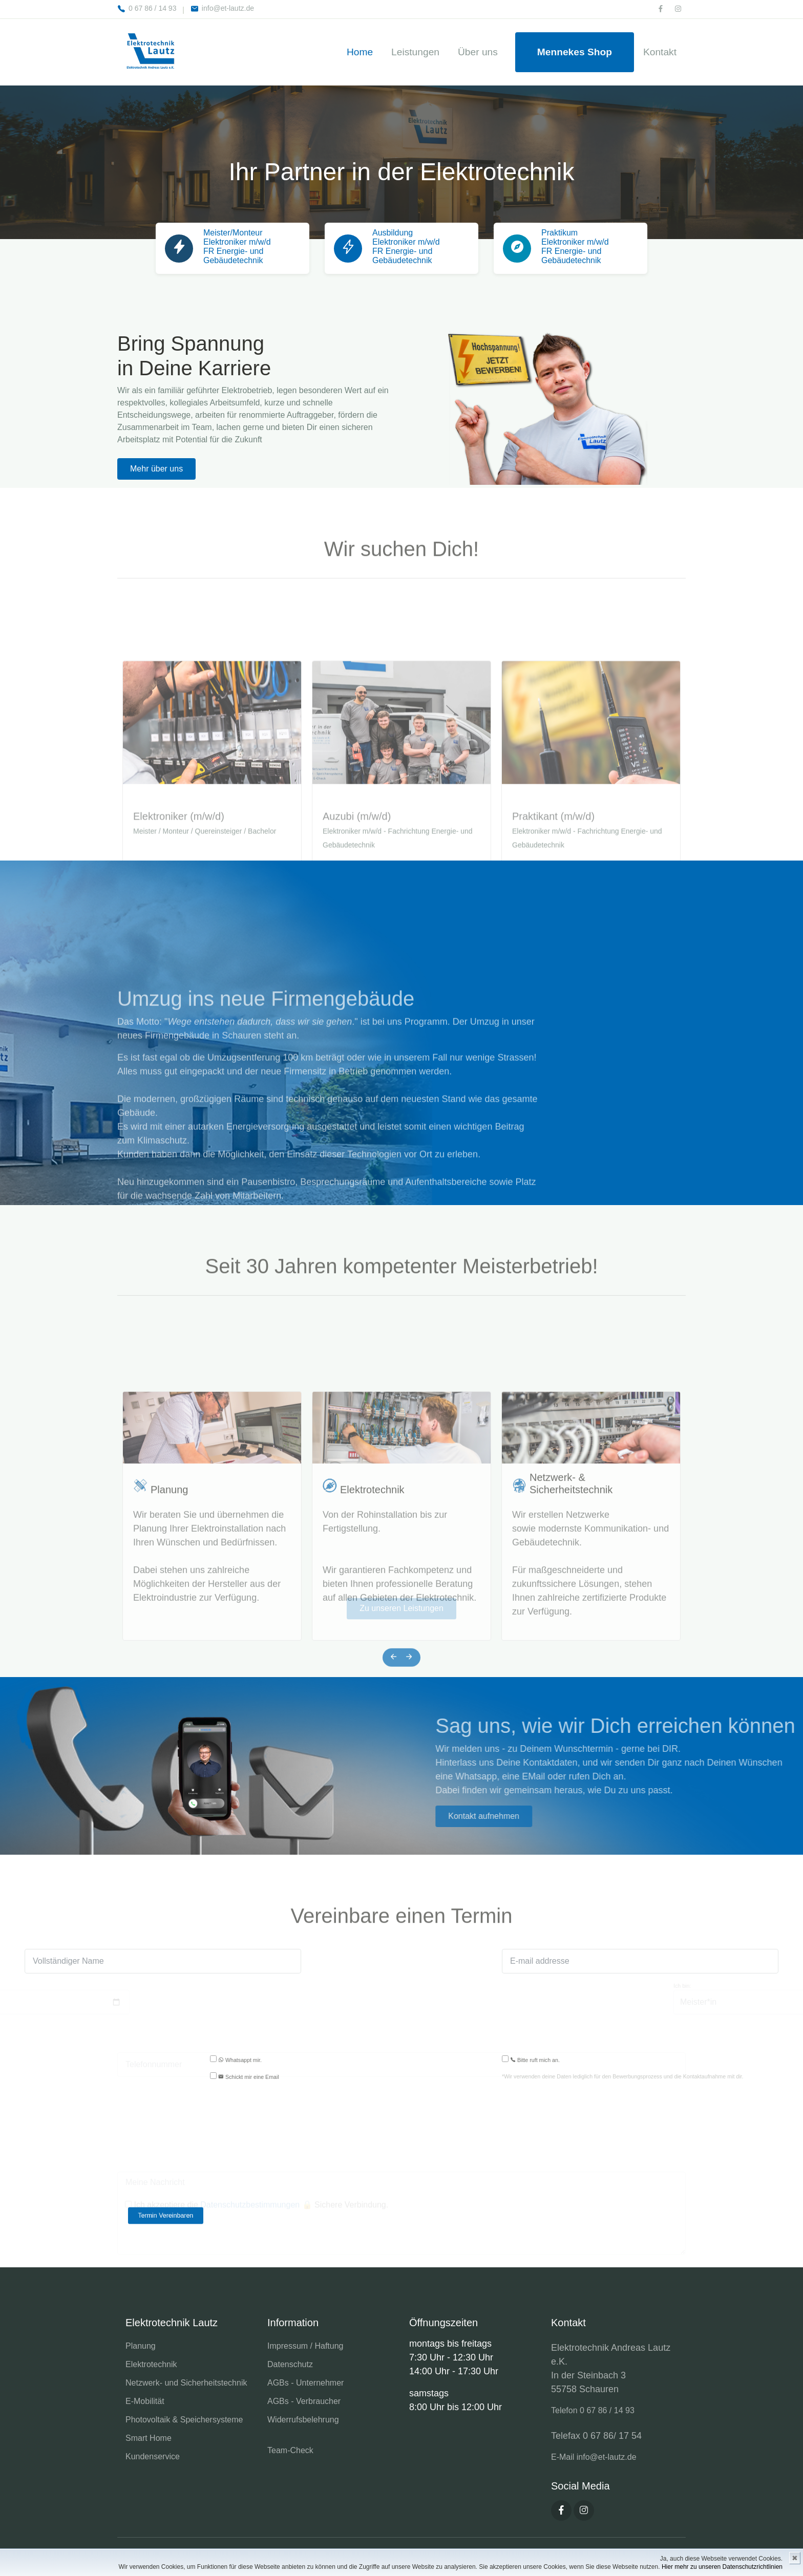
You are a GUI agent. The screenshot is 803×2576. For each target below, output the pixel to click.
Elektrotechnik (372, 1651)
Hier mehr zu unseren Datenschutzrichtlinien (722, 2566)
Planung (169, 1651)
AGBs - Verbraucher (304, 2401)
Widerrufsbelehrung (303, 2419)
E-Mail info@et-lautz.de (594, 2457)
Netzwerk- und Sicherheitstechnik (186, 2382)
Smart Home (148, 2438)
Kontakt (660, 52)
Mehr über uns (156, 468)
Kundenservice (152, 2456)
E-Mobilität (144, 2401)
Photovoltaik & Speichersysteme (184, 2419)
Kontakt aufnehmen (712, 1816)
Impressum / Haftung (305, 2346)
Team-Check (290, 2450)
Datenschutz (290, 2364)
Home (360, 52)
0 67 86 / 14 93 (146, 8)
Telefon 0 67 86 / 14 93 (593, 2410)
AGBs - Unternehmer (305, 2382)
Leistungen (415, 52)
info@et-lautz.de (222, 8)
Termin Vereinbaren (166, 2215)
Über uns (478, 52)
